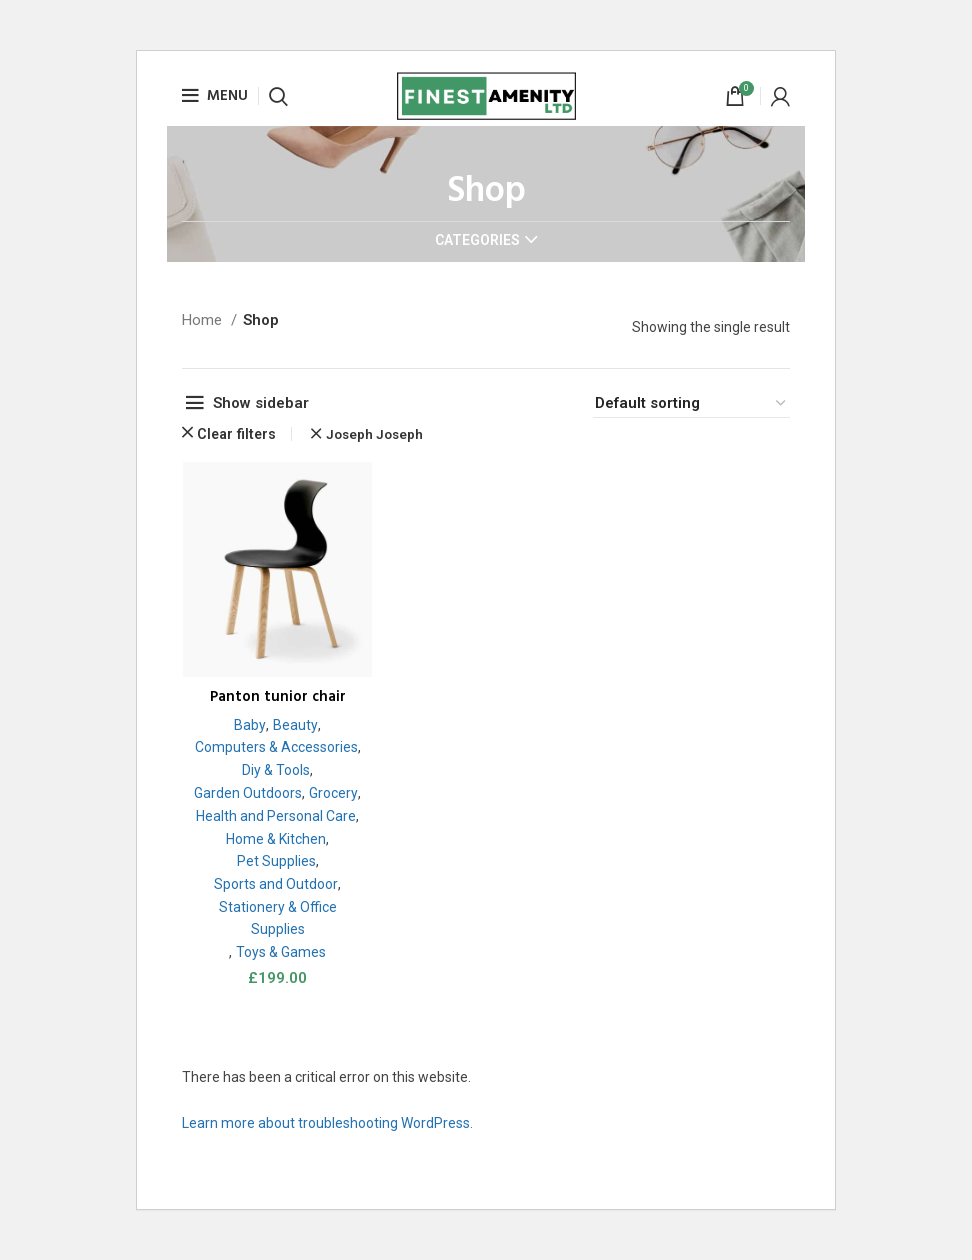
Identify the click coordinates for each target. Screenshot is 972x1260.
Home (204, 320)
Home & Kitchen (275, 862)
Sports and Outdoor (275, 908)
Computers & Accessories (276, 748)
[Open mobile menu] (215, 96)
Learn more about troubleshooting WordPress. (327, 1143)
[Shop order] (691, 403)
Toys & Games (280, 976)
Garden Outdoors (275, 794)
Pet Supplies (275, 885)
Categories (477, 240)
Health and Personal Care (275, 839)
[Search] (278, 96)
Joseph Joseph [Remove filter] (374, 434)
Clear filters (236, 434)
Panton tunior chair (276, 698)
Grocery (275, 817)
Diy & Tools (279, 771)
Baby (249, 725)
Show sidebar (261, 403)
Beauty (294, 725)
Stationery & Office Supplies (277, 942)
